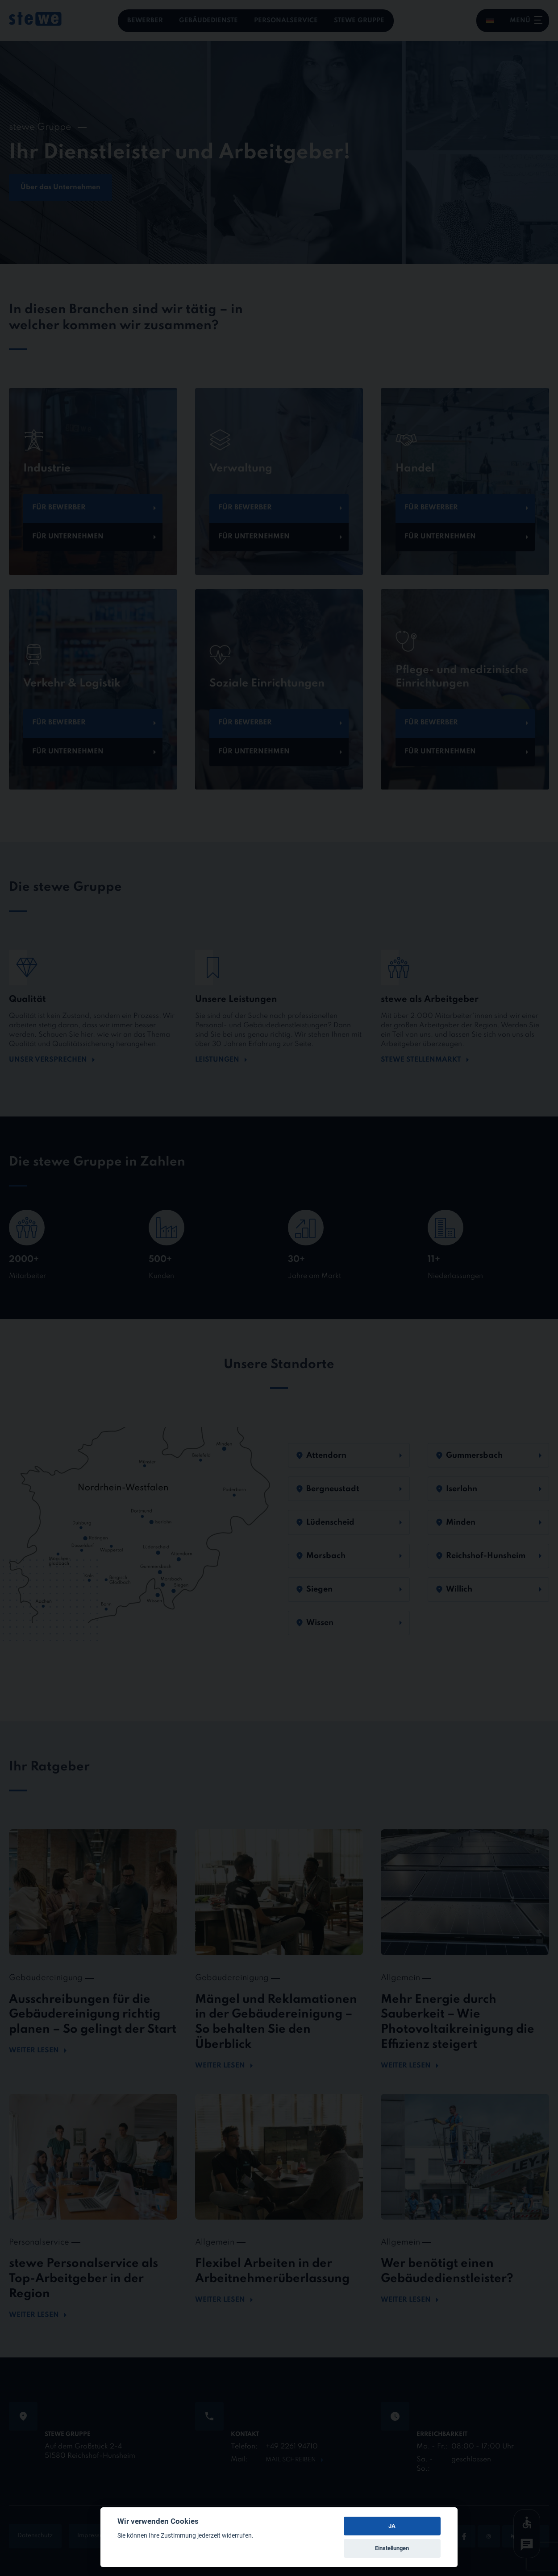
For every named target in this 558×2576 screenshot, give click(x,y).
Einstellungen (392, 2548)
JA (392, 2525)
